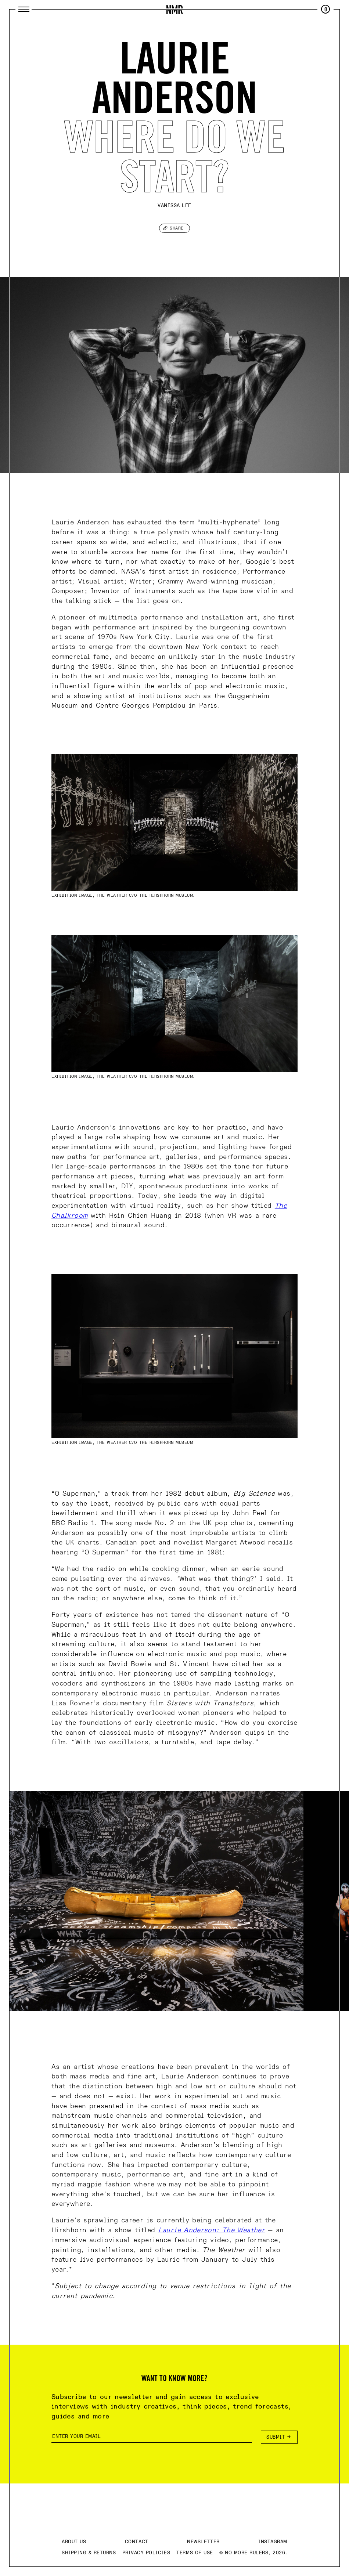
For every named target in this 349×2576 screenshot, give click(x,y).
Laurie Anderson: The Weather (211, 2230)
